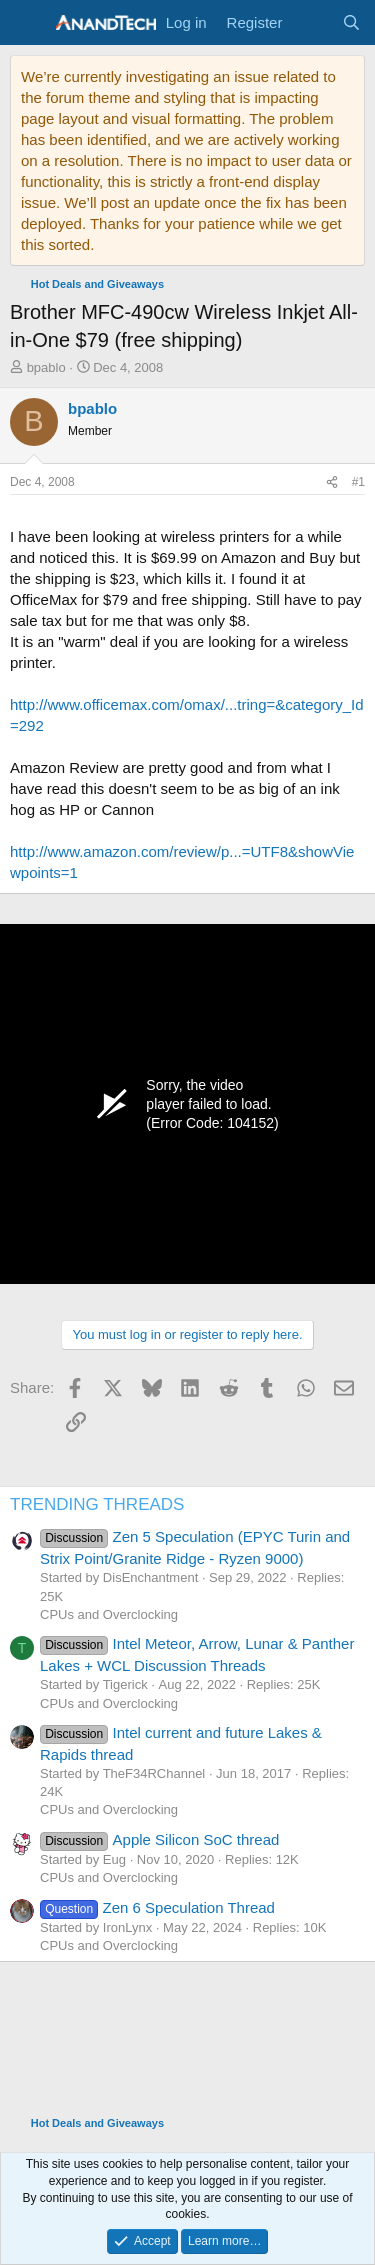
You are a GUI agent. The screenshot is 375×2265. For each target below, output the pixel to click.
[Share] (332, 482)
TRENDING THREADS (97, 1504)
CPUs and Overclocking (109, 1614)
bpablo (46, 367)
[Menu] (27, 23)
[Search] (351, 22)
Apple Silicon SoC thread (159, 1839)
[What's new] (311, 22)
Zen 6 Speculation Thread (157, 1907)
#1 (358, 482)
